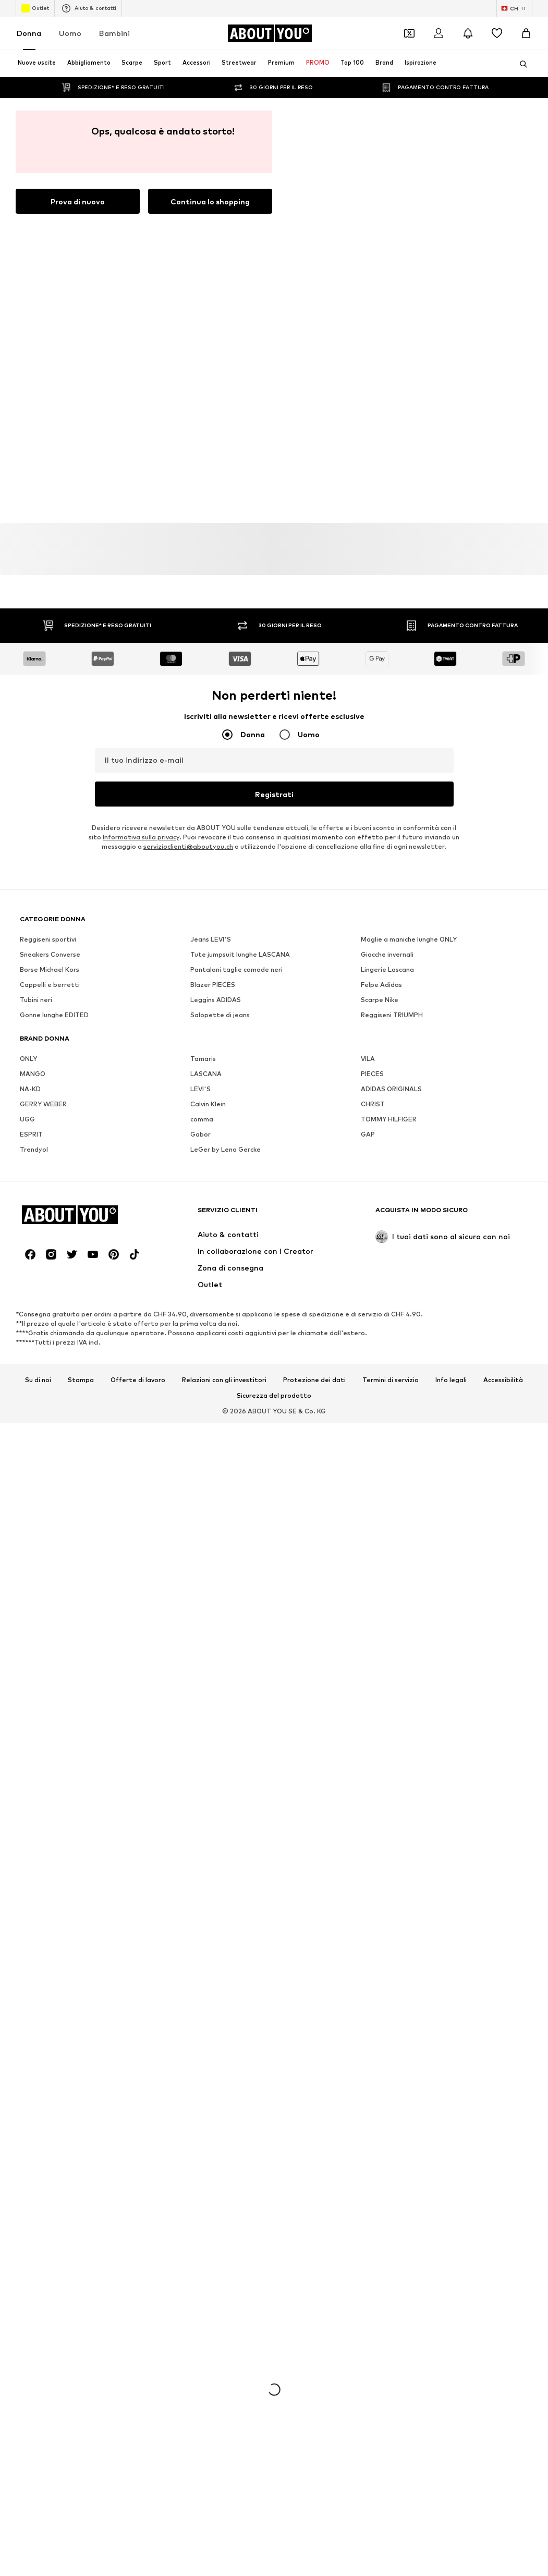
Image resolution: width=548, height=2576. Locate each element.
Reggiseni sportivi (48, 939)
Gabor (200, 1134)
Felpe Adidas (381, 984)
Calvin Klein (208, 1104)
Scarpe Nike (379, 1000)
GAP (368, 1134)
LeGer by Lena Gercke (225, 1149)
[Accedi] (438, 33)
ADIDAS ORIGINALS (391, 1089)
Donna (29, 33)
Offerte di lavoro (138, 1380)
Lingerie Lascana (387, 969)
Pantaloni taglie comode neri (236, 969)
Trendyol (34, 1149)
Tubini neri (36, 1000)
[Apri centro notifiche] (467, 33)
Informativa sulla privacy (141, 837)
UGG (27, 1119)
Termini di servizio (390, 1380)
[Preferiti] (497, 33)
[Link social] (30, 1254)
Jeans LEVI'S (210, 939)
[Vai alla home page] (269, 33)
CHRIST (373, 1104)
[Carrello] (526, 33)
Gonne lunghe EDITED (54, 1015)
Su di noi (38, 1380)
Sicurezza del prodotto (274, 1395)
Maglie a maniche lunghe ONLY (409, 939)
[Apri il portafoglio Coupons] (409, 33)
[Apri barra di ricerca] (520, 64)
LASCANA (206, 1074)
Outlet (35, 8)
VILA (368, 1059)
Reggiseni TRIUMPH (392, 1015)
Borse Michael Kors (49, 969)
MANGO (32, 1074)
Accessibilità (503, 1380)
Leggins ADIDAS (215, 1000)
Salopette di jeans (220, 1015)
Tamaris (203, 1059)
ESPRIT (31, 1134)
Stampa (81, 1380)
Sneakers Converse (50, 954)
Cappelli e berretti (50, 984)
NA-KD (30, 1089)
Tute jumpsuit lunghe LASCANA (240, 954)
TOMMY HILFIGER (389, 1119)
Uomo (70, 33)
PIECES (372, 1074)
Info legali (451, 1380)
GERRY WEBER (43, 1104)
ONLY (28, 1059)
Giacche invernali (387, 954)
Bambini (114, 33)
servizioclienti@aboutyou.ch (188, 846)
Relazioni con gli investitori (224, 1380)
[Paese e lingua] (514, 8)
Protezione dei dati (314, 1380)
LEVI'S (200, 1089)
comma (201, 1119)
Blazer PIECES (212, 984)
